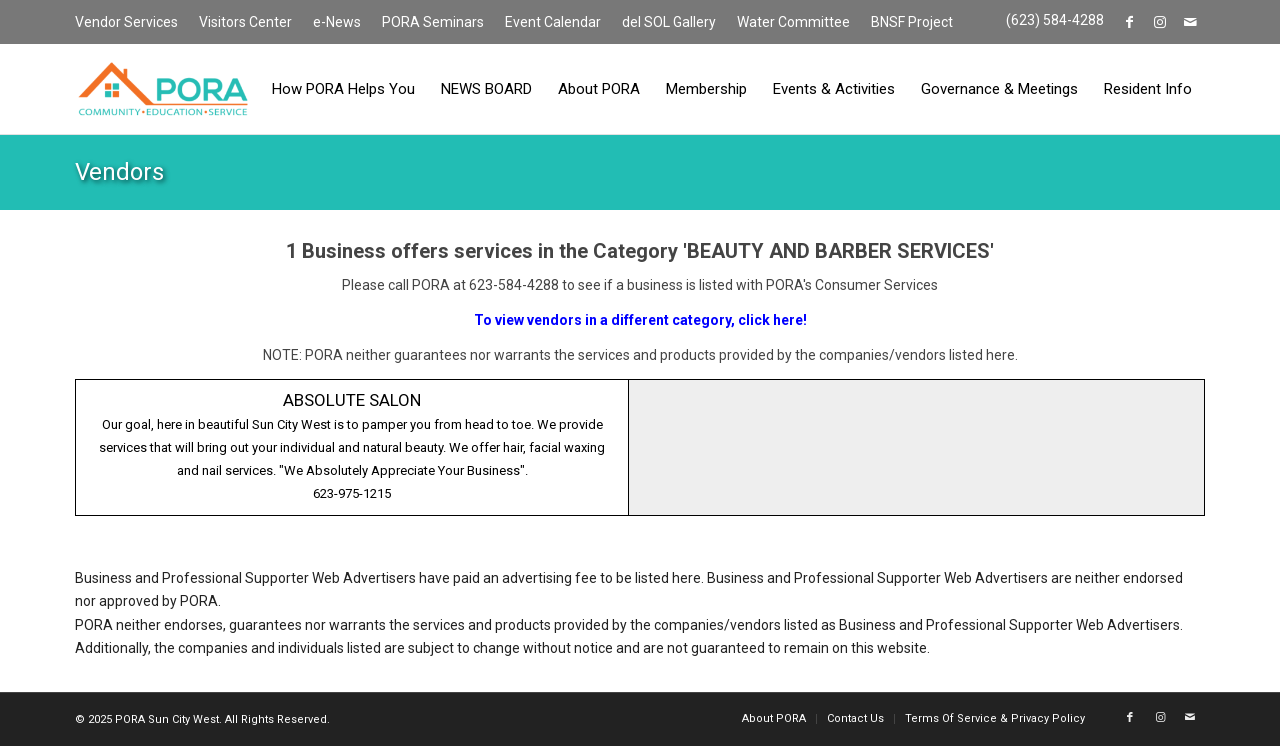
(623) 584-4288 (1055, 20)
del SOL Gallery (669, 22)
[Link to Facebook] (1129, 22)
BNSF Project (912, 22)
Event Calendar (553, 22)
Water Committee (793, 22)
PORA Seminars (433, 22)
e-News (337, 22)
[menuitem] (132, 23)
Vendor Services (126, 22)
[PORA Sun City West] (163, 89)
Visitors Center (245, 22)
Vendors (119, 172)
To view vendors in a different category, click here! (640, 320)
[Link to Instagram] (1159, 22)
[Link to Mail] (1190, 22)
